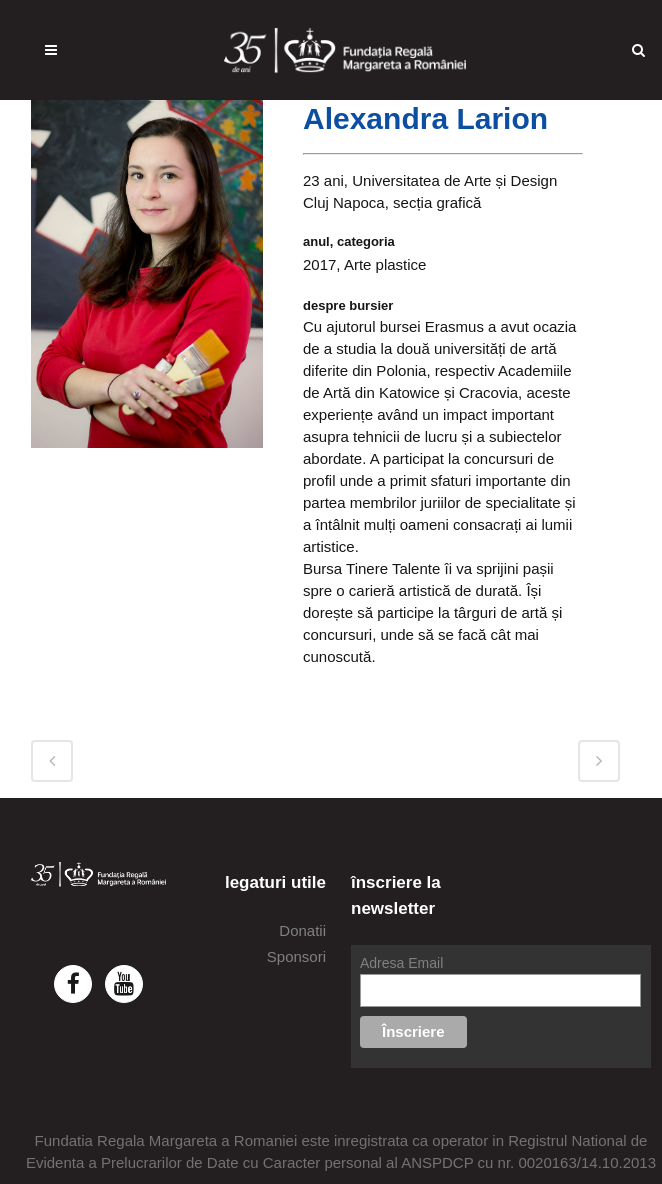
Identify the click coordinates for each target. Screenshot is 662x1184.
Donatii (302, 930)
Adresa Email (401, 963)
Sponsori (296, 956)
